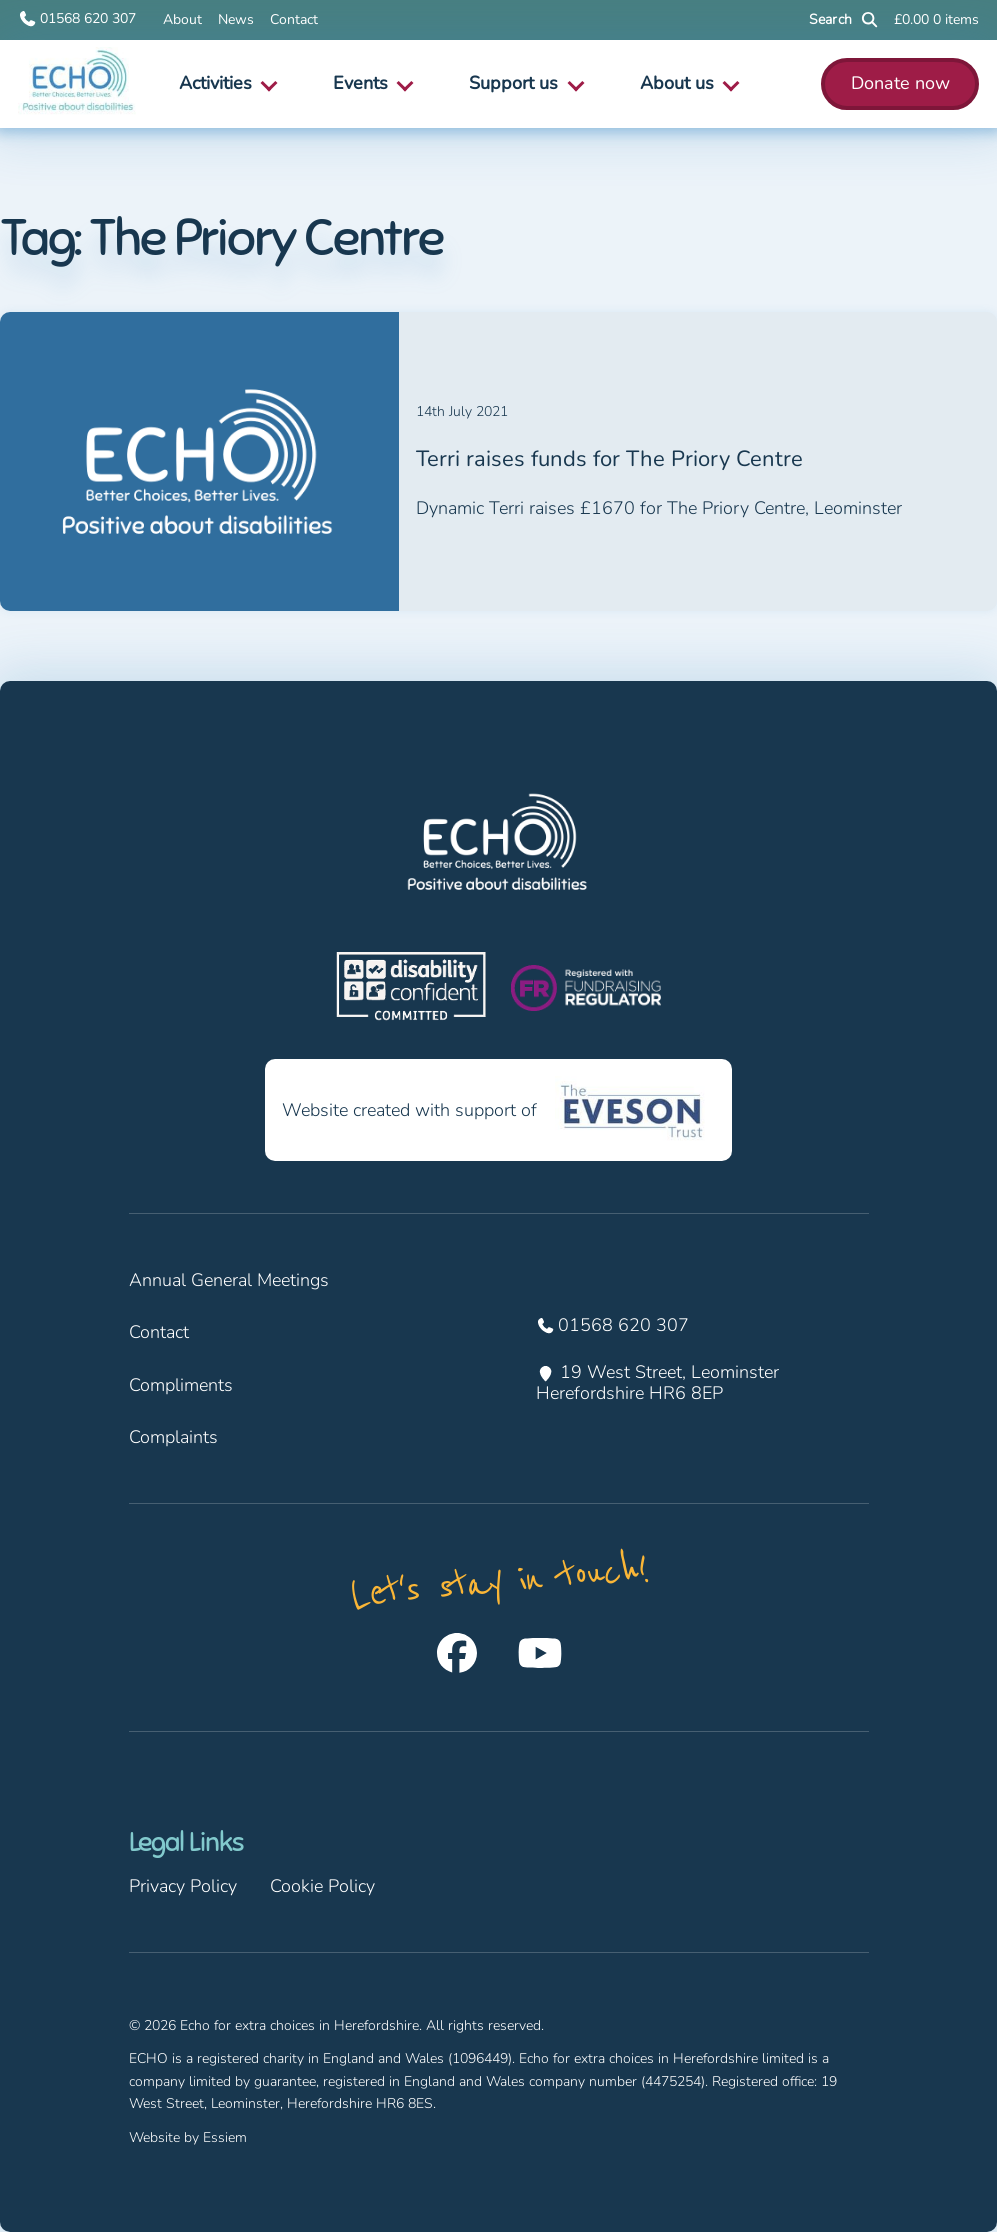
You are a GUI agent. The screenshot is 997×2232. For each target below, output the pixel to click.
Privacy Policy (183, 1886)
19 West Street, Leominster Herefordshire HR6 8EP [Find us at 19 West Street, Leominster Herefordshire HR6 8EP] (660, 1383)
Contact (294, 19)
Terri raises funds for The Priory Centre (609, 459)
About (182, 19)
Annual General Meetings (229, 1280)
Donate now (900, 83)
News (236, 19)
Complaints (173, 1437)
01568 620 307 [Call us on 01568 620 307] (77, 18)
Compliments (181, 1385)
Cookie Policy (322, 1886)
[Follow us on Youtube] (540, 1653)
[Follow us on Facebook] (457, 1653)
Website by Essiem (188, 2137)
